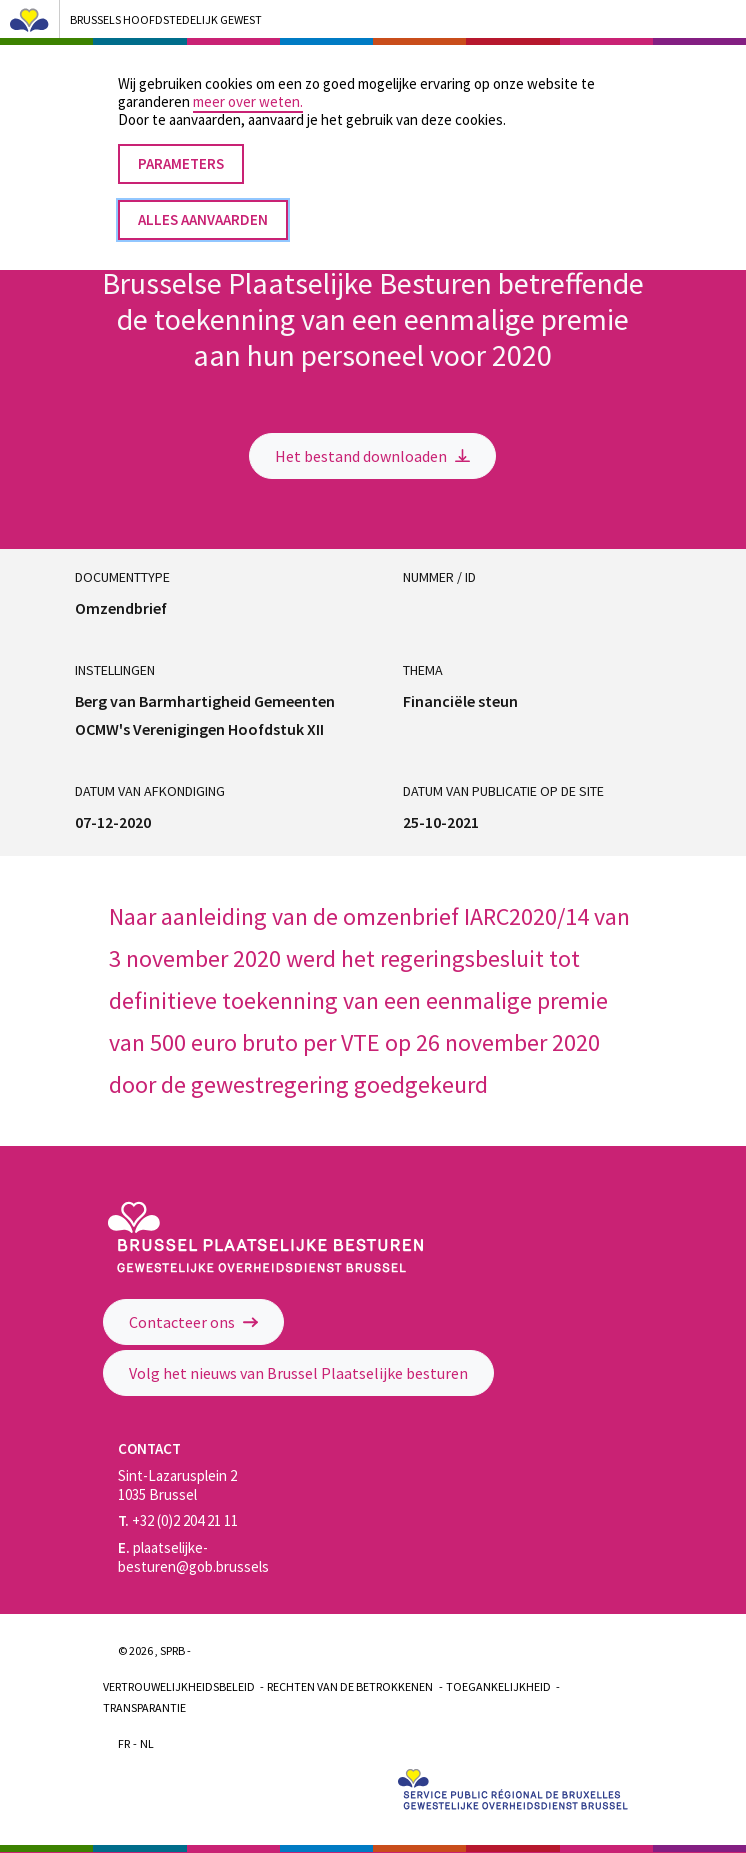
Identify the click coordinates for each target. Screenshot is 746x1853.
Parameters (181, 142)
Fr (124, 1743)
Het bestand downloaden (372, 456)
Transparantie (144, 1707)
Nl (147, 1743)
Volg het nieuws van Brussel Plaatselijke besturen (298, 1373)
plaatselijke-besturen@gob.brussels (193, 1557)
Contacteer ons (193, 1322)
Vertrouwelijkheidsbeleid (179, 1686)
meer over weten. (248, 80)
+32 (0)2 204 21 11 (178, 1520)
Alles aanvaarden (203, 198)
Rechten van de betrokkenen (350, 1686)
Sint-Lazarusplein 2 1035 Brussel (177, 1485)
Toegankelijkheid (498, 1686)
